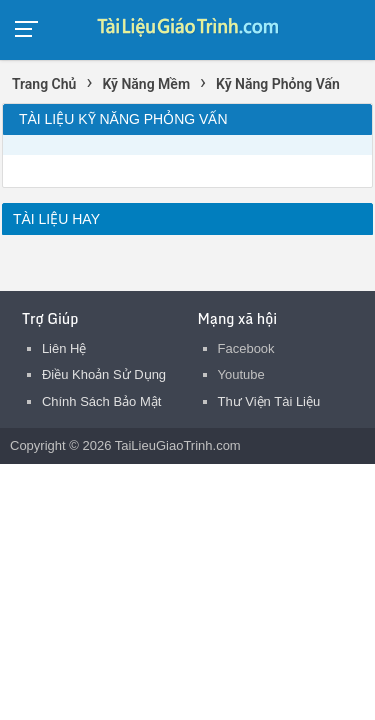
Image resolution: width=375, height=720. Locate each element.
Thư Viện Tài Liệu (269, 401)
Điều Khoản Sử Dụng (104, 374)
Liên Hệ (64, 348)
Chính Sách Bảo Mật (102, 401)
